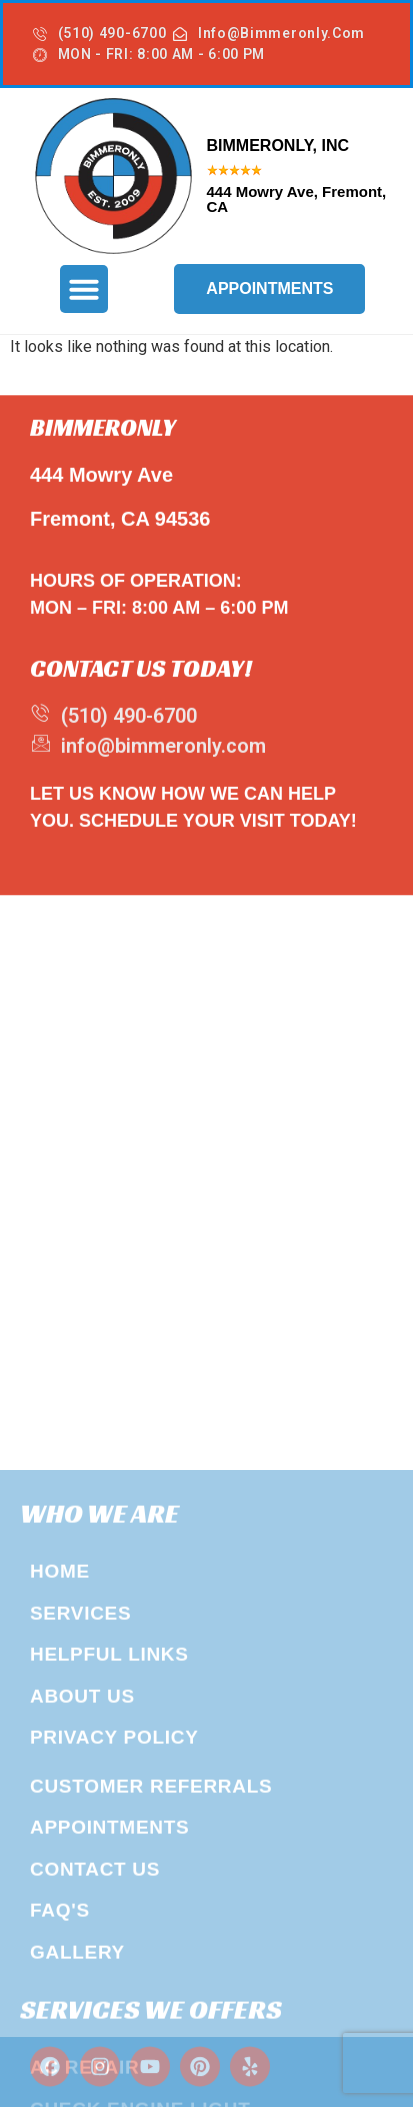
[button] (84, 289)
